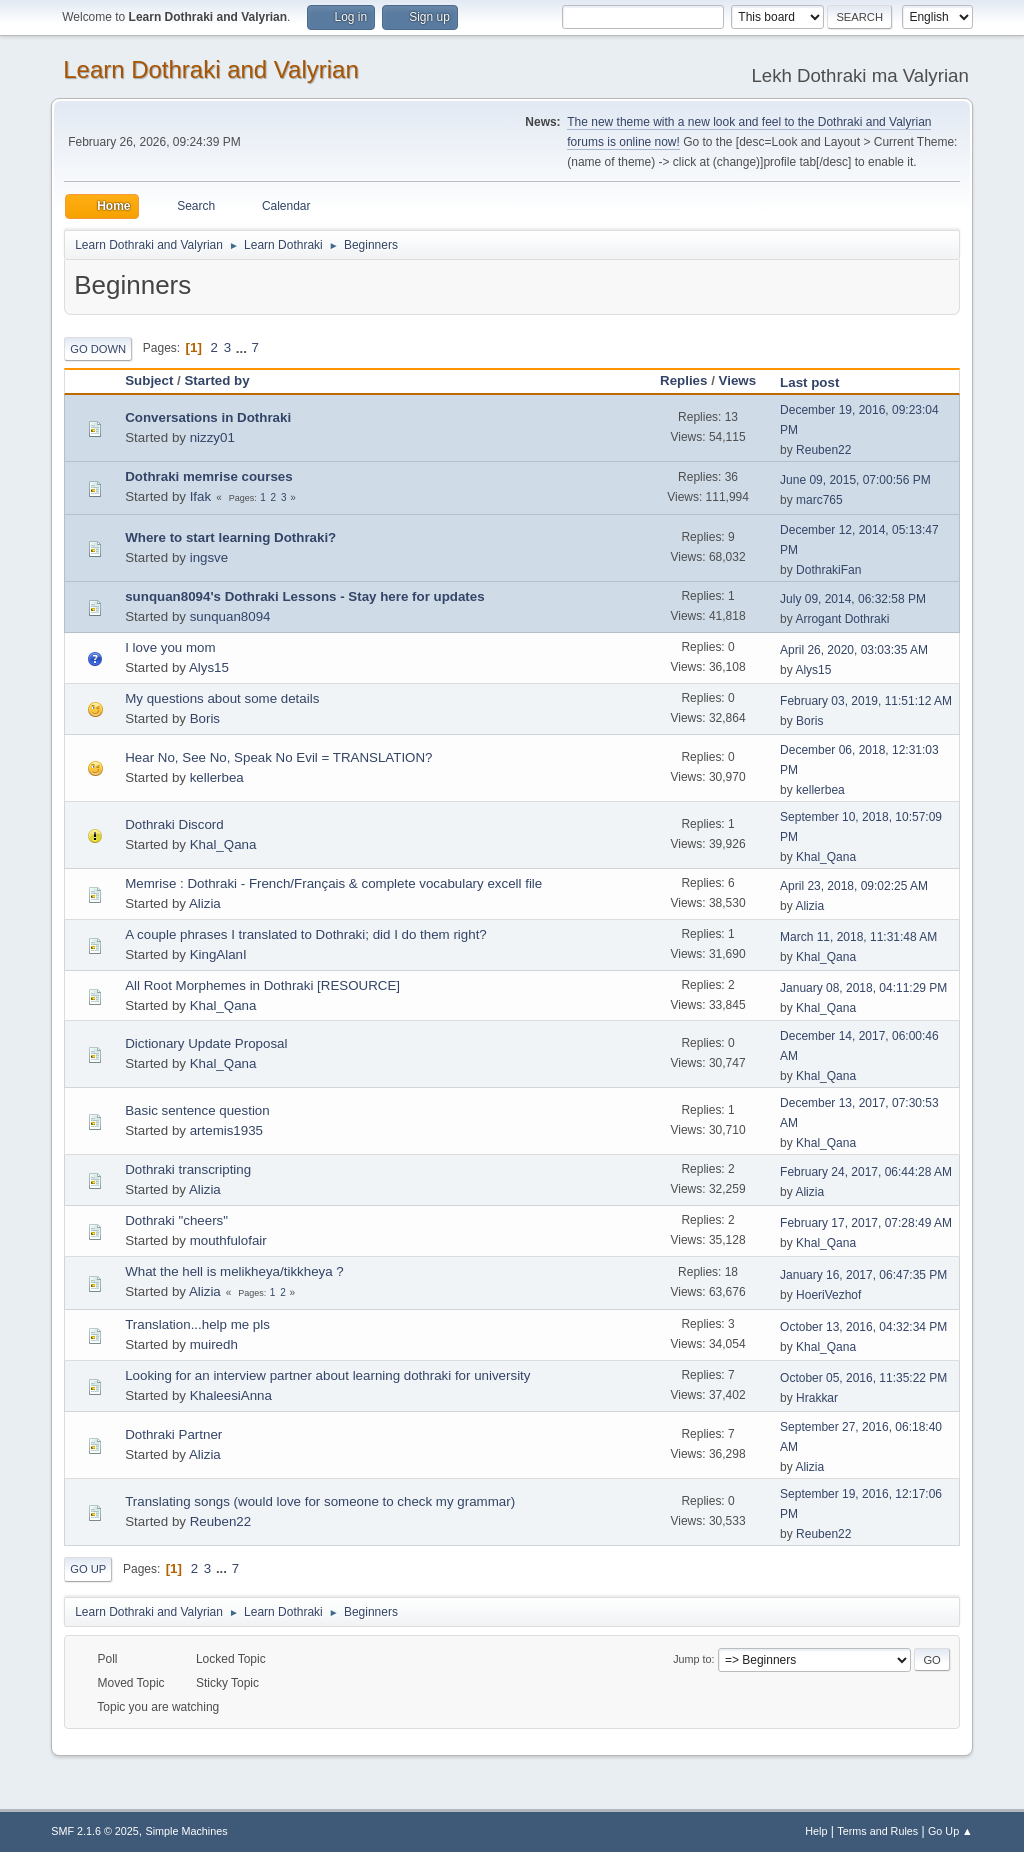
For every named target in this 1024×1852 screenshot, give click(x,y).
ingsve (209, 557)
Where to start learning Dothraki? (230, 537)
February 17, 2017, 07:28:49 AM (866, 1223)
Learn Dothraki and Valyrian (211, 69)
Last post (818, 382)
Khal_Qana (223, 844)
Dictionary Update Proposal (206, 1043)
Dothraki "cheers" (176, 1220)
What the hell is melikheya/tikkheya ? (234, 1271)
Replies (683, 380)
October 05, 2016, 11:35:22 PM (863, 1378)
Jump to (692, 1659)
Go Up (88, 1569)
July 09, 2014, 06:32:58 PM (853, 599)
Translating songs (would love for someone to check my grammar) (320, 1501)
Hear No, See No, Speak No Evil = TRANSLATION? (278, 757)
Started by (216, 380)
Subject (149, 380)
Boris (205, 718)
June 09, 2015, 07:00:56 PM (855, 480)
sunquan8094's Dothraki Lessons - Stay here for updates (304, 596)
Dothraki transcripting (188, 1169)
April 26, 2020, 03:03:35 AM (854, 650)
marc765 (819, 500)
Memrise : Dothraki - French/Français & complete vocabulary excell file (333, 883)
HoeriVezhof (828, 1295)
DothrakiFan (828, 570)
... (243, 347)
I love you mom (170, 647)
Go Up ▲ (950, 1831)
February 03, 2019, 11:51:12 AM (866, 701)
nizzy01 (212, 437)
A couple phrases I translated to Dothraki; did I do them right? (306, 934)
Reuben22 (823, 450)
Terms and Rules (877, 1831)
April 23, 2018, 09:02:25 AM (854, 886)
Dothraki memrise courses (208, 476)
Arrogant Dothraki (842, 619)
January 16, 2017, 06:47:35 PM (863, 1275)
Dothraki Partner (173, 1434)
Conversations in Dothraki (208, 417)
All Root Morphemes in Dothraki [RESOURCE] (262, 985)
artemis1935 (226, 1130)
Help (816, 1831)
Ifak (200, 496)
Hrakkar (817, 1398)
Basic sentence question (197, 1110)
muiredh (214, 1344)
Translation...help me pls (197, 1324)
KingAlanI (218, 954)
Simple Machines (187, 1831)
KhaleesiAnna (231, 1395)
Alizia (205, 903)
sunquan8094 (230, 616)
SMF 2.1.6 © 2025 (95, 1831)
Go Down (98, 349)
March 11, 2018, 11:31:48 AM (858, 937)
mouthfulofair (228, 1240)
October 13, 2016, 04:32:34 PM (863, 1327)
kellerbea (217, 777)
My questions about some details (222, 698)
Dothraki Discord (174, 824)
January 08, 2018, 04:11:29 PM (863, 988)
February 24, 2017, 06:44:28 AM (866, 1172)
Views (738, 380)
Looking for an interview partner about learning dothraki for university (327, 1375)
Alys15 (209, 667)
